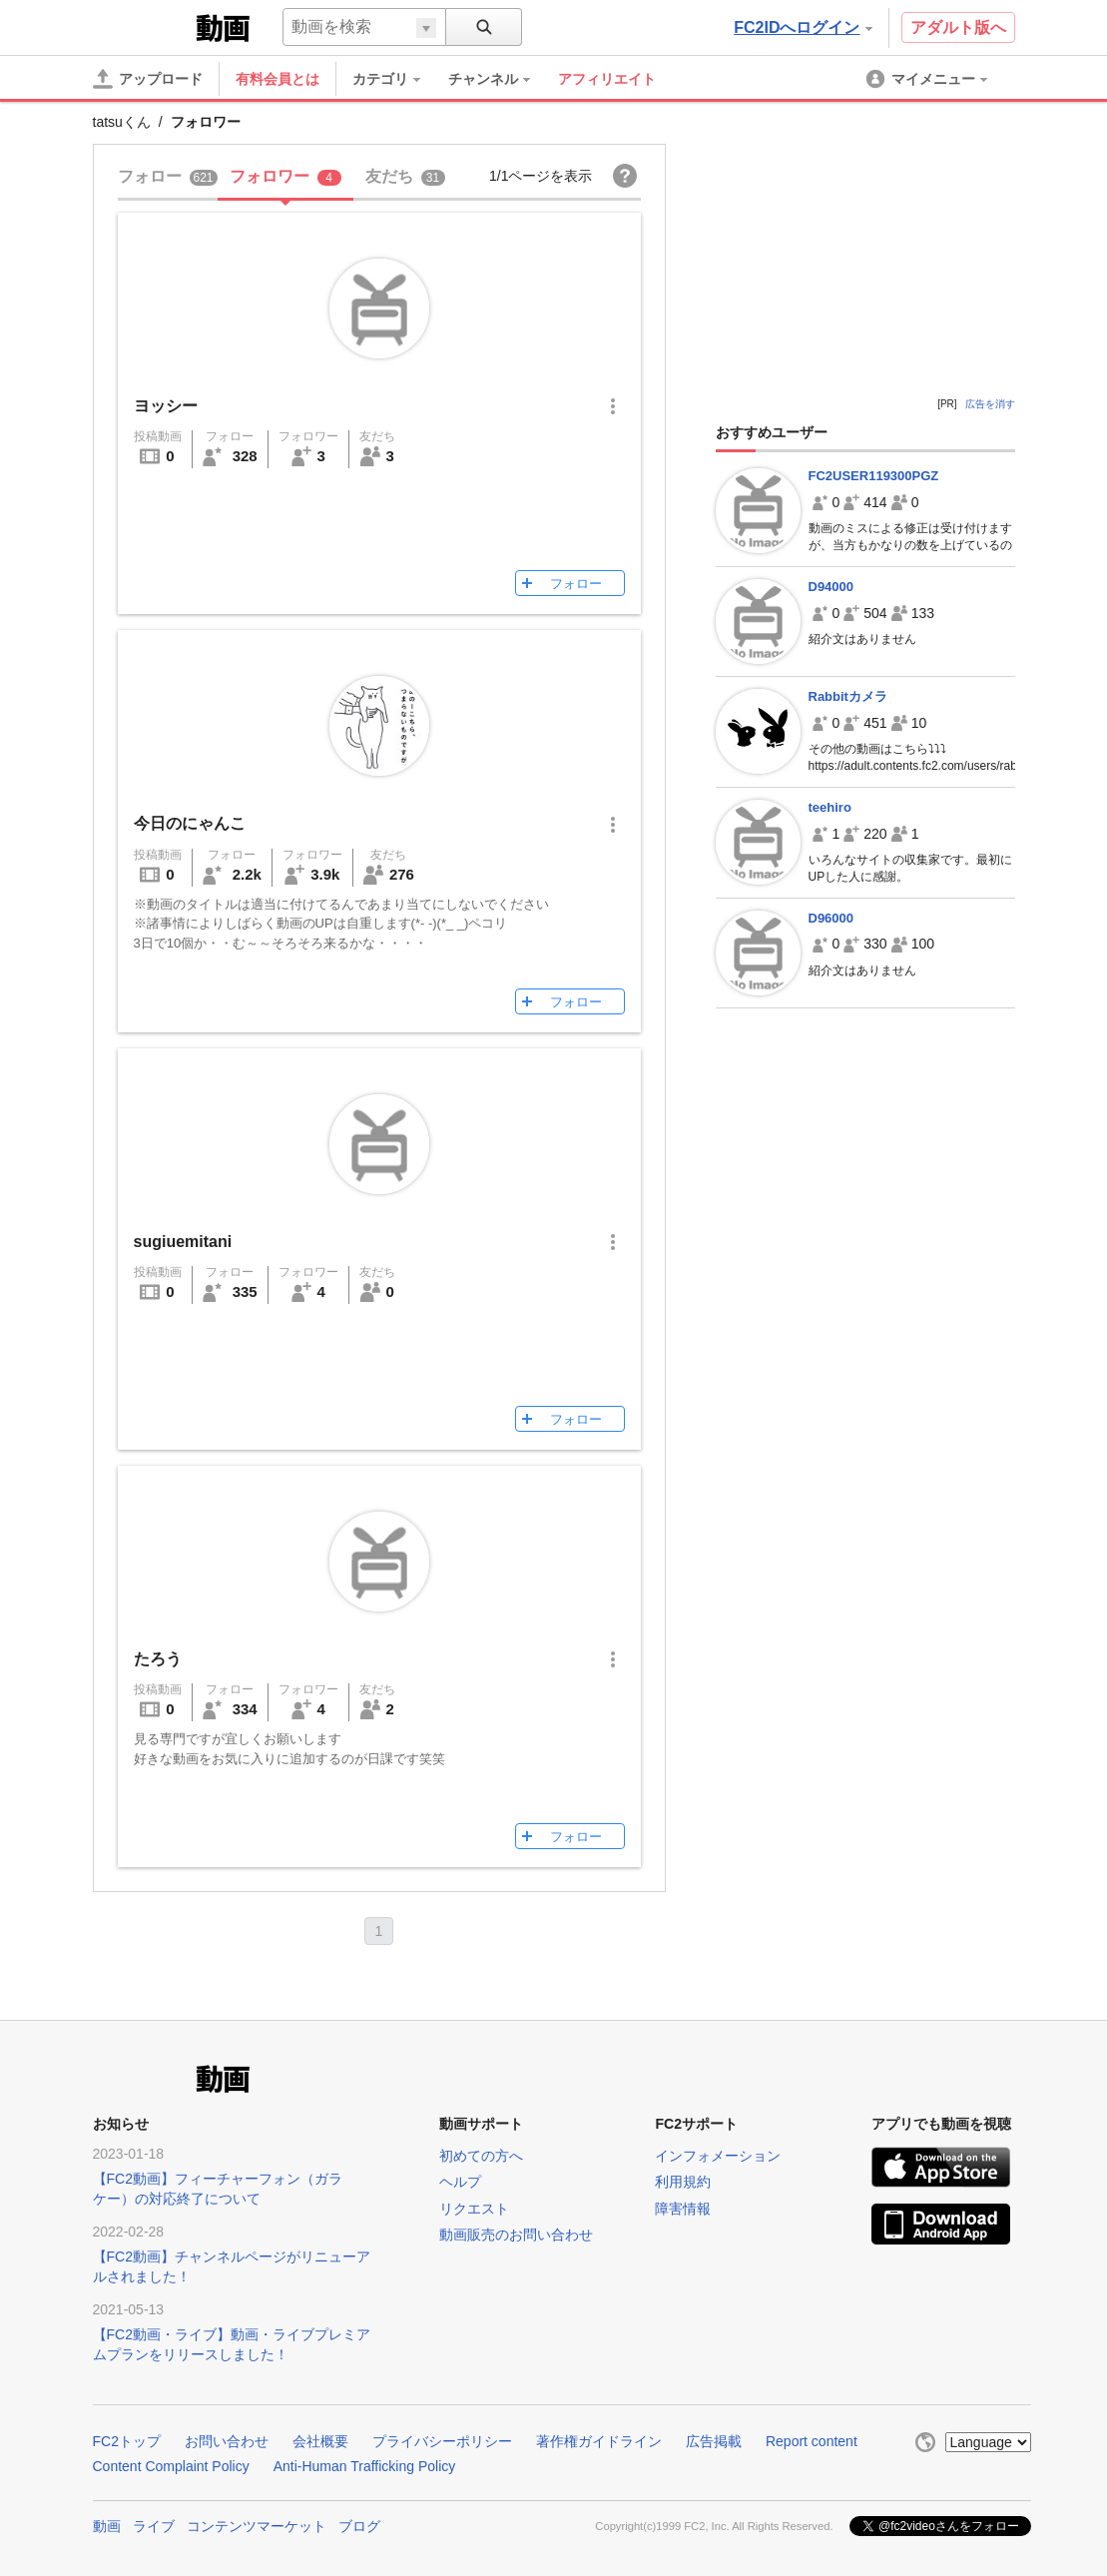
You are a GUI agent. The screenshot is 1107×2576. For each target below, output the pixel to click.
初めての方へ (481, 2156)
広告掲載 (714, 2441)
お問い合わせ (227, 2441)
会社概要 (320, 2441)
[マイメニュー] (928, 79)
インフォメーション (718, 2156)
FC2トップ (127, 2441)
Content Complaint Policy (171, 2466)
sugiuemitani (183, 1241)
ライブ (154, 2526)
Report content (811, 2441)
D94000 (831, 586)
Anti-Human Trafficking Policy (365, 2466)
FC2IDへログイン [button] (802, 27)
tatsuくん (122, 122)
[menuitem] (396, 79)
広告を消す (990, 403)
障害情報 (683, 2209)
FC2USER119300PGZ (874, 475)
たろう (158, 1658)
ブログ (359, 2526)
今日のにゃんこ (190, 823)
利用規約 (683, 2182)
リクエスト (474, 2209)
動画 (107, 2526)
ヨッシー (166, 405)
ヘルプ (460, 2182)
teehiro (830, 807)
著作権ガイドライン (599, 2441)
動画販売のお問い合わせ (516, 2235)
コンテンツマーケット (256, 2526)
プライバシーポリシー (442, 2441)
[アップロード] (148, 79)
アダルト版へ (958, 27)
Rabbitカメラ (848, 696)
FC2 (142, 26)
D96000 (831, 918)
